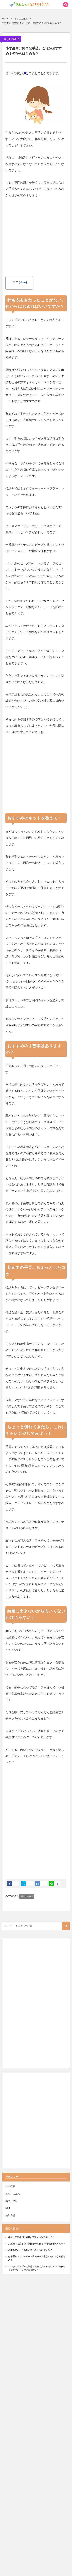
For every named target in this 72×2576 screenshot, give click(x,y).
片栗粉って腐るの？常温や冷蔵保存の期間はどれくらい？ (36, 2243)
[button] (57, 4)
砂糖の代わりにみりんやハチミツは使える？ (30, 2250)
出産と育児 (11, 2200)
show (23, 282)
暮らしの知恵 (11, 38)
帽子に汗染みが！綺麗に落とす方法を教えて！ (31, 2237)
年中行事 (10, 2186)
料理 (7, 2208)
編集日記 (10, 2215)
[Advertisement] (36, 234)
